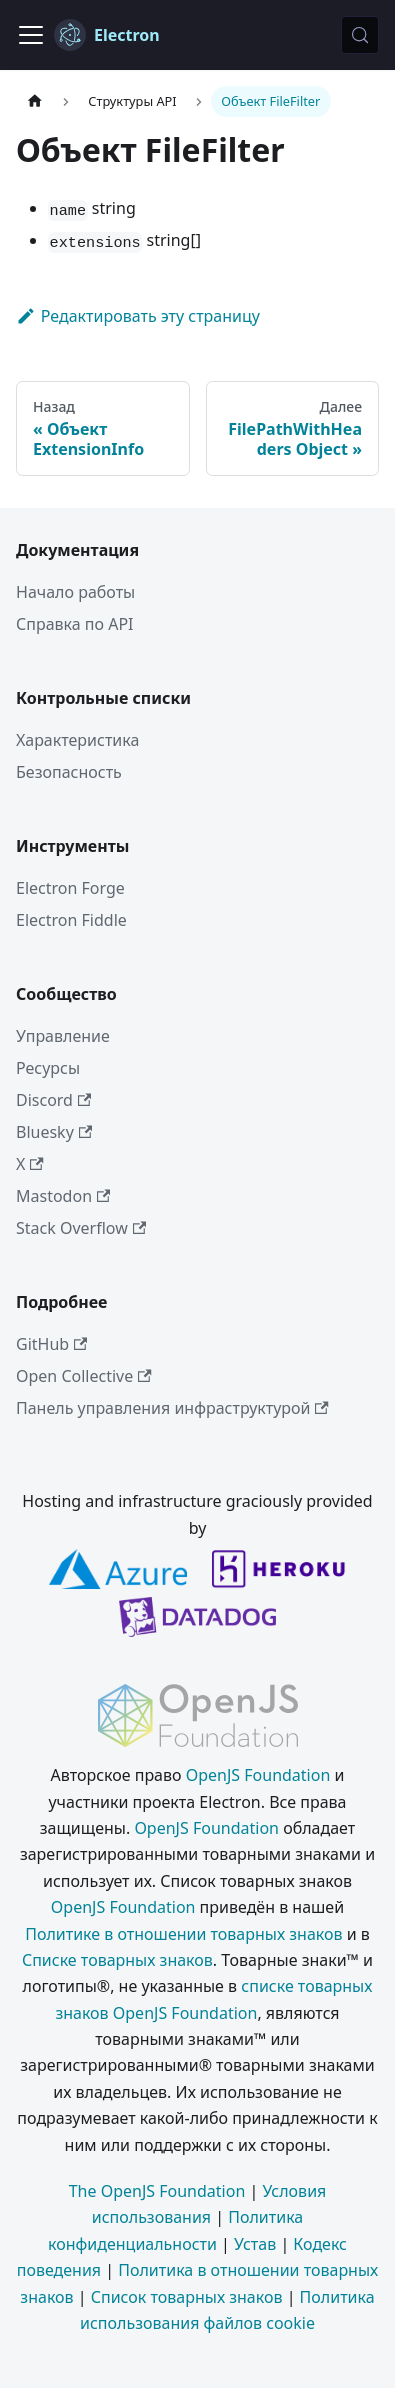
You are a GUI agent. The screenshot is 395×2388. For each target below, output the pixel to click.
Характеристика (77, 740)
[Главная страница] (35, 101)
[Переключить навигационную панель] (31, 35)
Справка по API (75, 624)
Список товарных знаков (187, 2297)
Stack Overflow (81, 1228)
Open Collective (84, 1376)
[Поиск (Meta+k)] (360, 35)
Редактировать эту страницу (138, 316)
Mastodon (63, 1196)
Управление (63, 1036)
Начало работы (75, 592)
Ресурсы (48, 1068)
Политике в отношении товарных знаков (183, 1934)
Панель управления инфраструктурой (172, 1408)
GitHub (51, 1344)
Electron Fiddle (71, 920)
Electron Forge (70, 888)
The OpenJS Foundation (157, 2191)
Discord (53, 1100)
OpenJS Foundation (258, 1775)
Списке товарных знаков (117, 1960)
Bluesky (54, 1132)
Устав (255, 2244)
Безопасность (69, 772)
